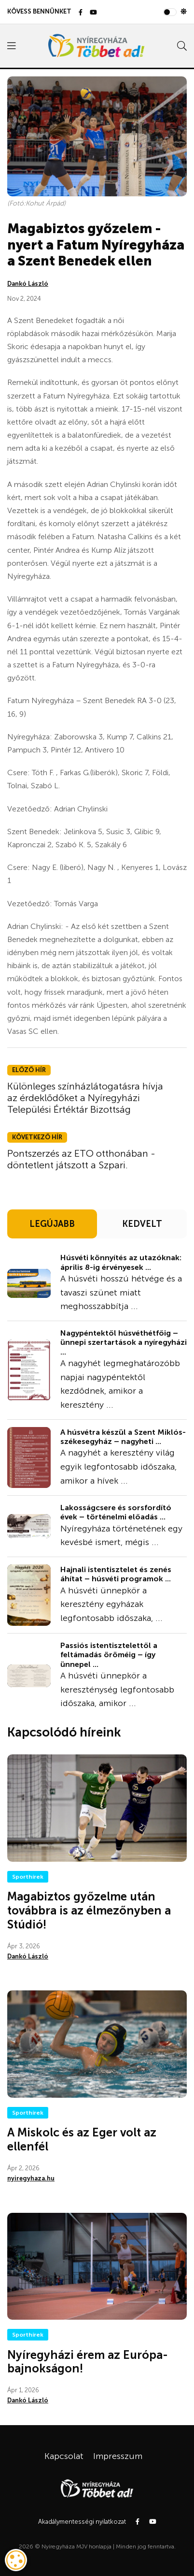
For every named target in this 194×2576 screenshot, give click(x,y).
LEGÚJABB (52, 1224)
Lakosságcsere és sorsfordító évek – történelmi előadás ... (115, 1512)
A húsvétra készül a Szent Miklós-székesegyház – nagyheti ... (123, 1437)
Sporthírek (27, 1876)
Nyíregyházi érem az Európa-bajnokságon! (87, 2362)
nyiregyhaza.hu (31, 2178)
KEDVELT (142, 1224)
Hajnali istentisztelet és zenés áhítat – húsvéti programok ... (115, 1574)
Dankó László (27, 283)
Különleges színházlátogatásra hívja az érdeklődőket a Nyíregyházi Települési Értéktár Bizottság (85, 1097)
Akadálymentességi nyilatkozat (82, 2521)
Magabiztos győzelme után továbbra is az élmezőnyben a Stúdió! (89, 1910)
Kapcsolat (63, 2456)
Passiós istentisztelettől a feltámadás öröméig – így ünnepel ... (108, 1654)
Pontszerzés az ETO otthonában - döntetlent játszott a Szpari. (81, 1159)
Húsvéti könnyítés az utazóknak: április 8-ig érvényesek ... (120, 1262)
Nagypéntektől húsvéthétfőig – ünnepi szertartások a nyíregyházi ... (123, 1342)
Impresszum (117, 2456)
